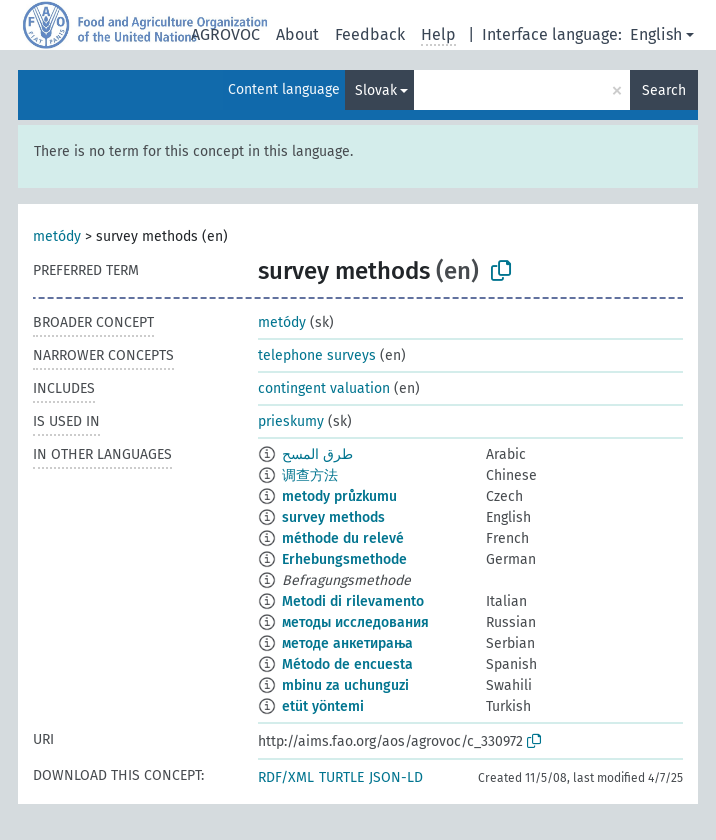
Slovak (376, 90)
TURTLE (341, 777)
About (297, 34)
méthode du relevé (343, 538)
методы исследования (355, 622)
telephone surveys (317, 355)
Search (664, 90)
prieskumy (291, 421)
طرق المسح (317, 454)
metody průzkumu (339, 496)
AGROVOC (225, 34)
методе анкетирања (347, 643)
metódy (57, 236)
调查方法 (310, 475)
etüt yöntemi (323, 706)
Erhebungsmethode (344, 559)
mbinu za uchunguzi (345, 685)
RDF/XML (286, 777)
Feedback (370, 34)
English (656, 34)
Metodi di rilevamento (353, 601)
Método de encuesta (347, 664)
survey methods (333, 517)
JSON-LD (396, 777)
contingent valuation (324, 388)
